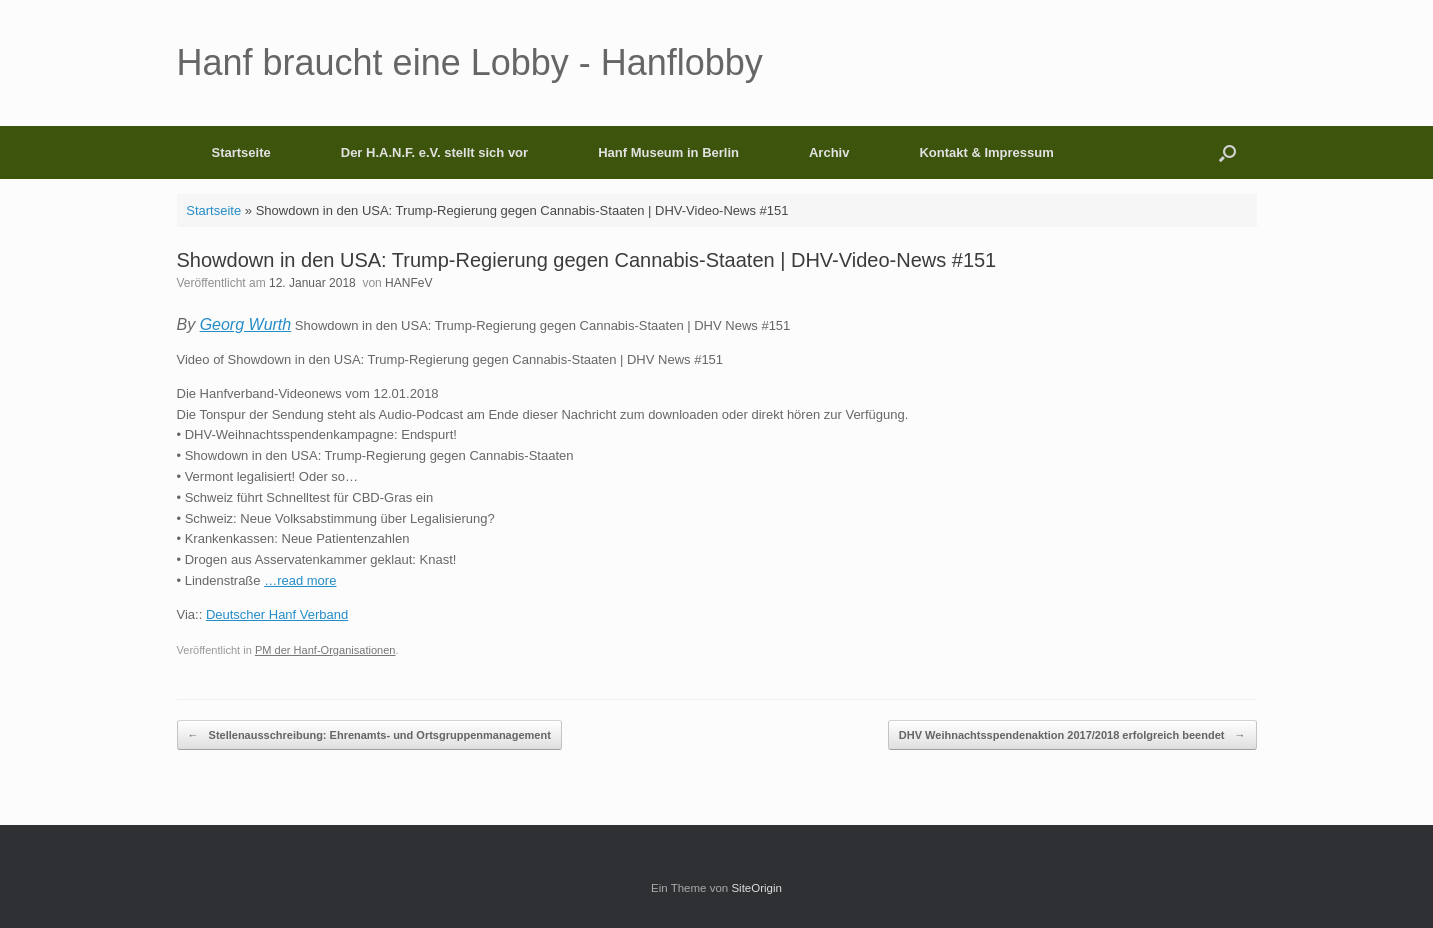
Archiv (829, 152)
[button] (1227, 152)
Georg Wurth (246, 324)
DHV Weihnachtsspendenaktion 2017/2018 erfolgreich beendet (1072, 735)
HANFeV (408, 283)
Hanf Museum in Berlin (668, 152)
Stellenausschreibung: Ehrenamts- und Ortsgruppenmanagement (369, 735)
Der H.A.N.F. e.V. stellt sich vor (434, 152)
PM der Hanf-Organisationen (325, 650)
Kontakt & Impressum (986, 152)
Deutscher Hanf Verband (277, 614)
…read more (300, 580)
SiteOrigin (756, 888)
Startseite (241, 152)
